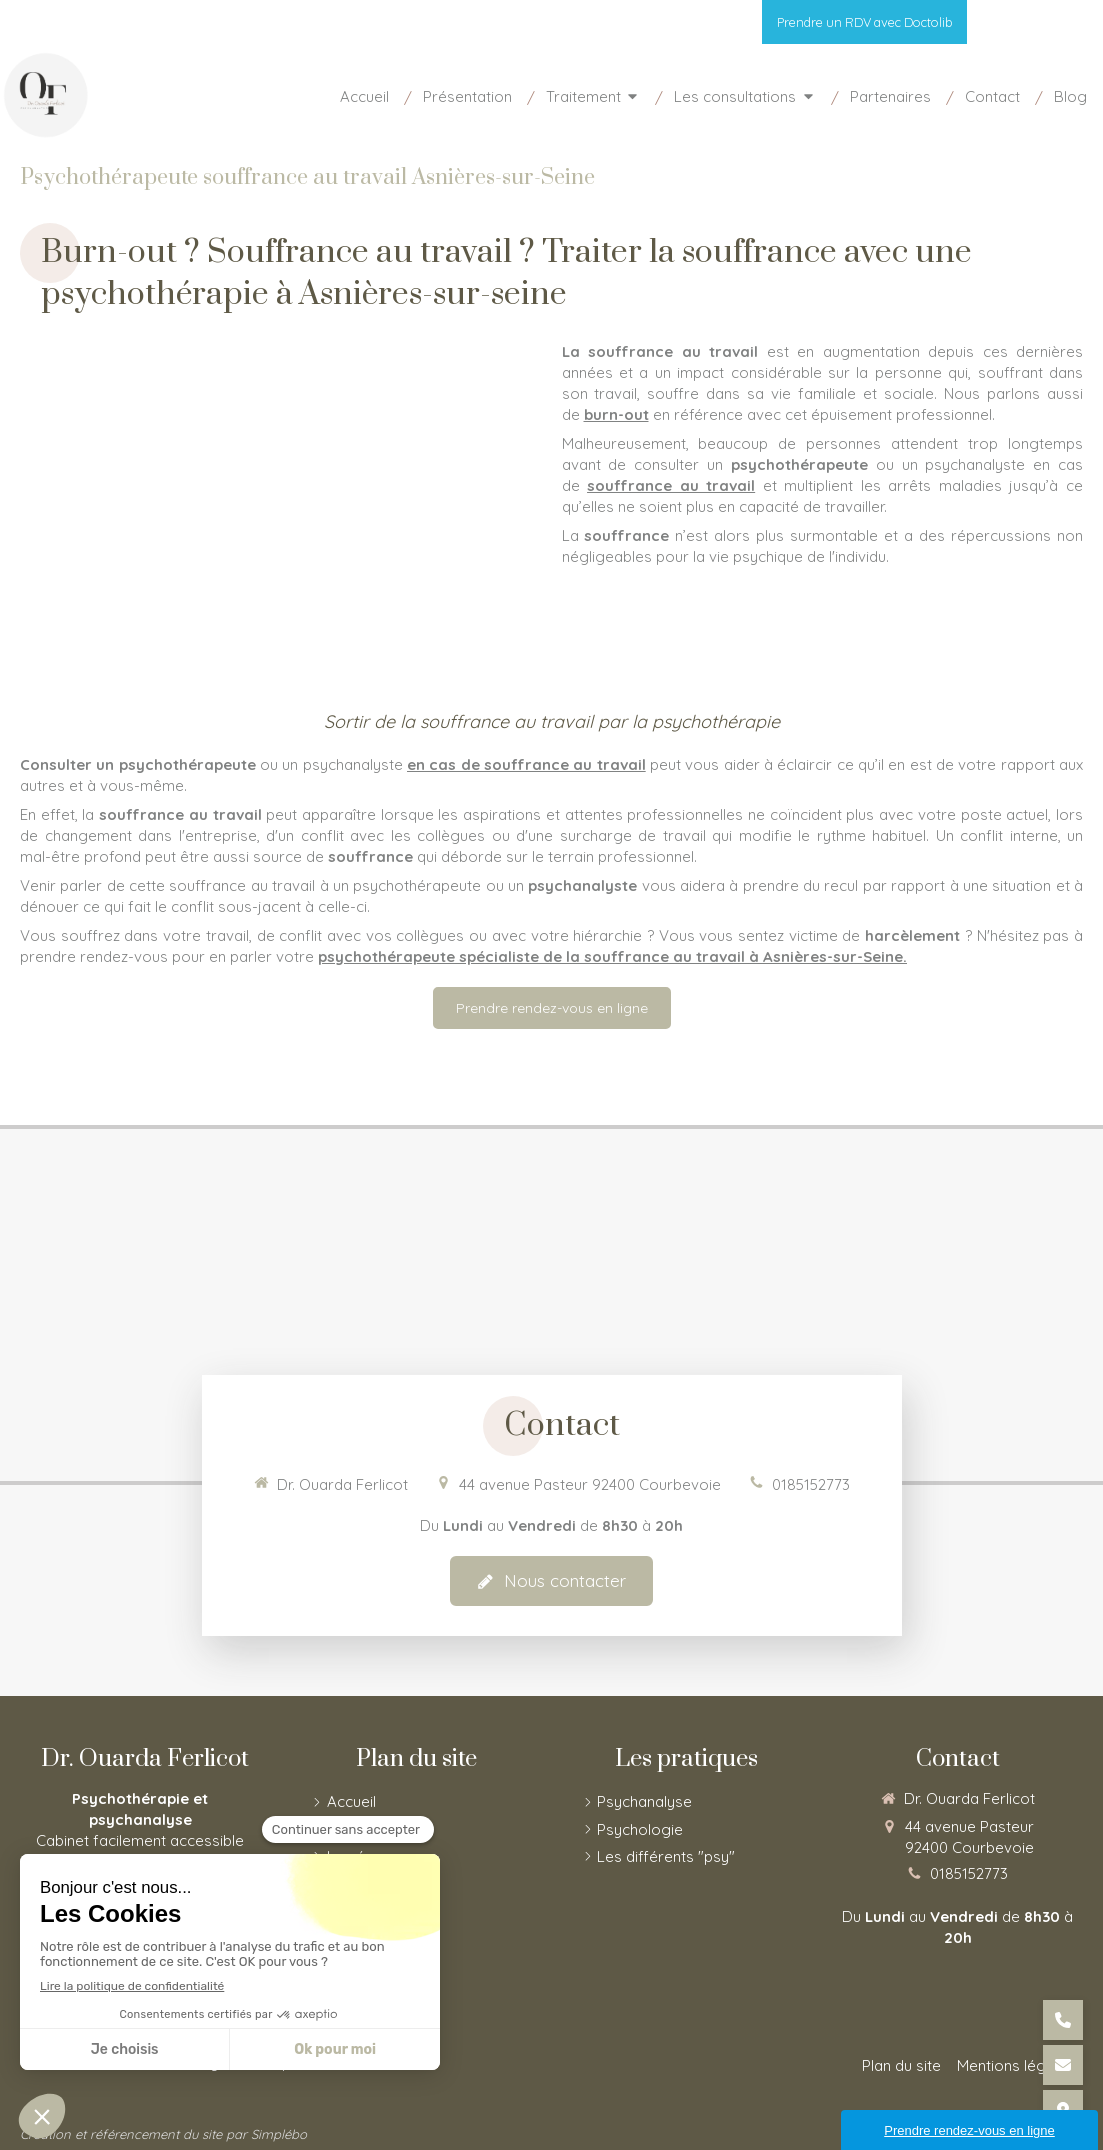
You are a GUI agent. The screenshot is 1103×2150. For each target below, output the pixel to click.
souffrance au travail (671, 485)
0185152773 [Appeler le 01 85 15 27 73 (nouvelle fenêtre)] (811, 1484)
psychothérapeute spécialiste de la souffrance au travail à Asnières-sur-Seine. (612, 956)
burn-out (616, 414)
